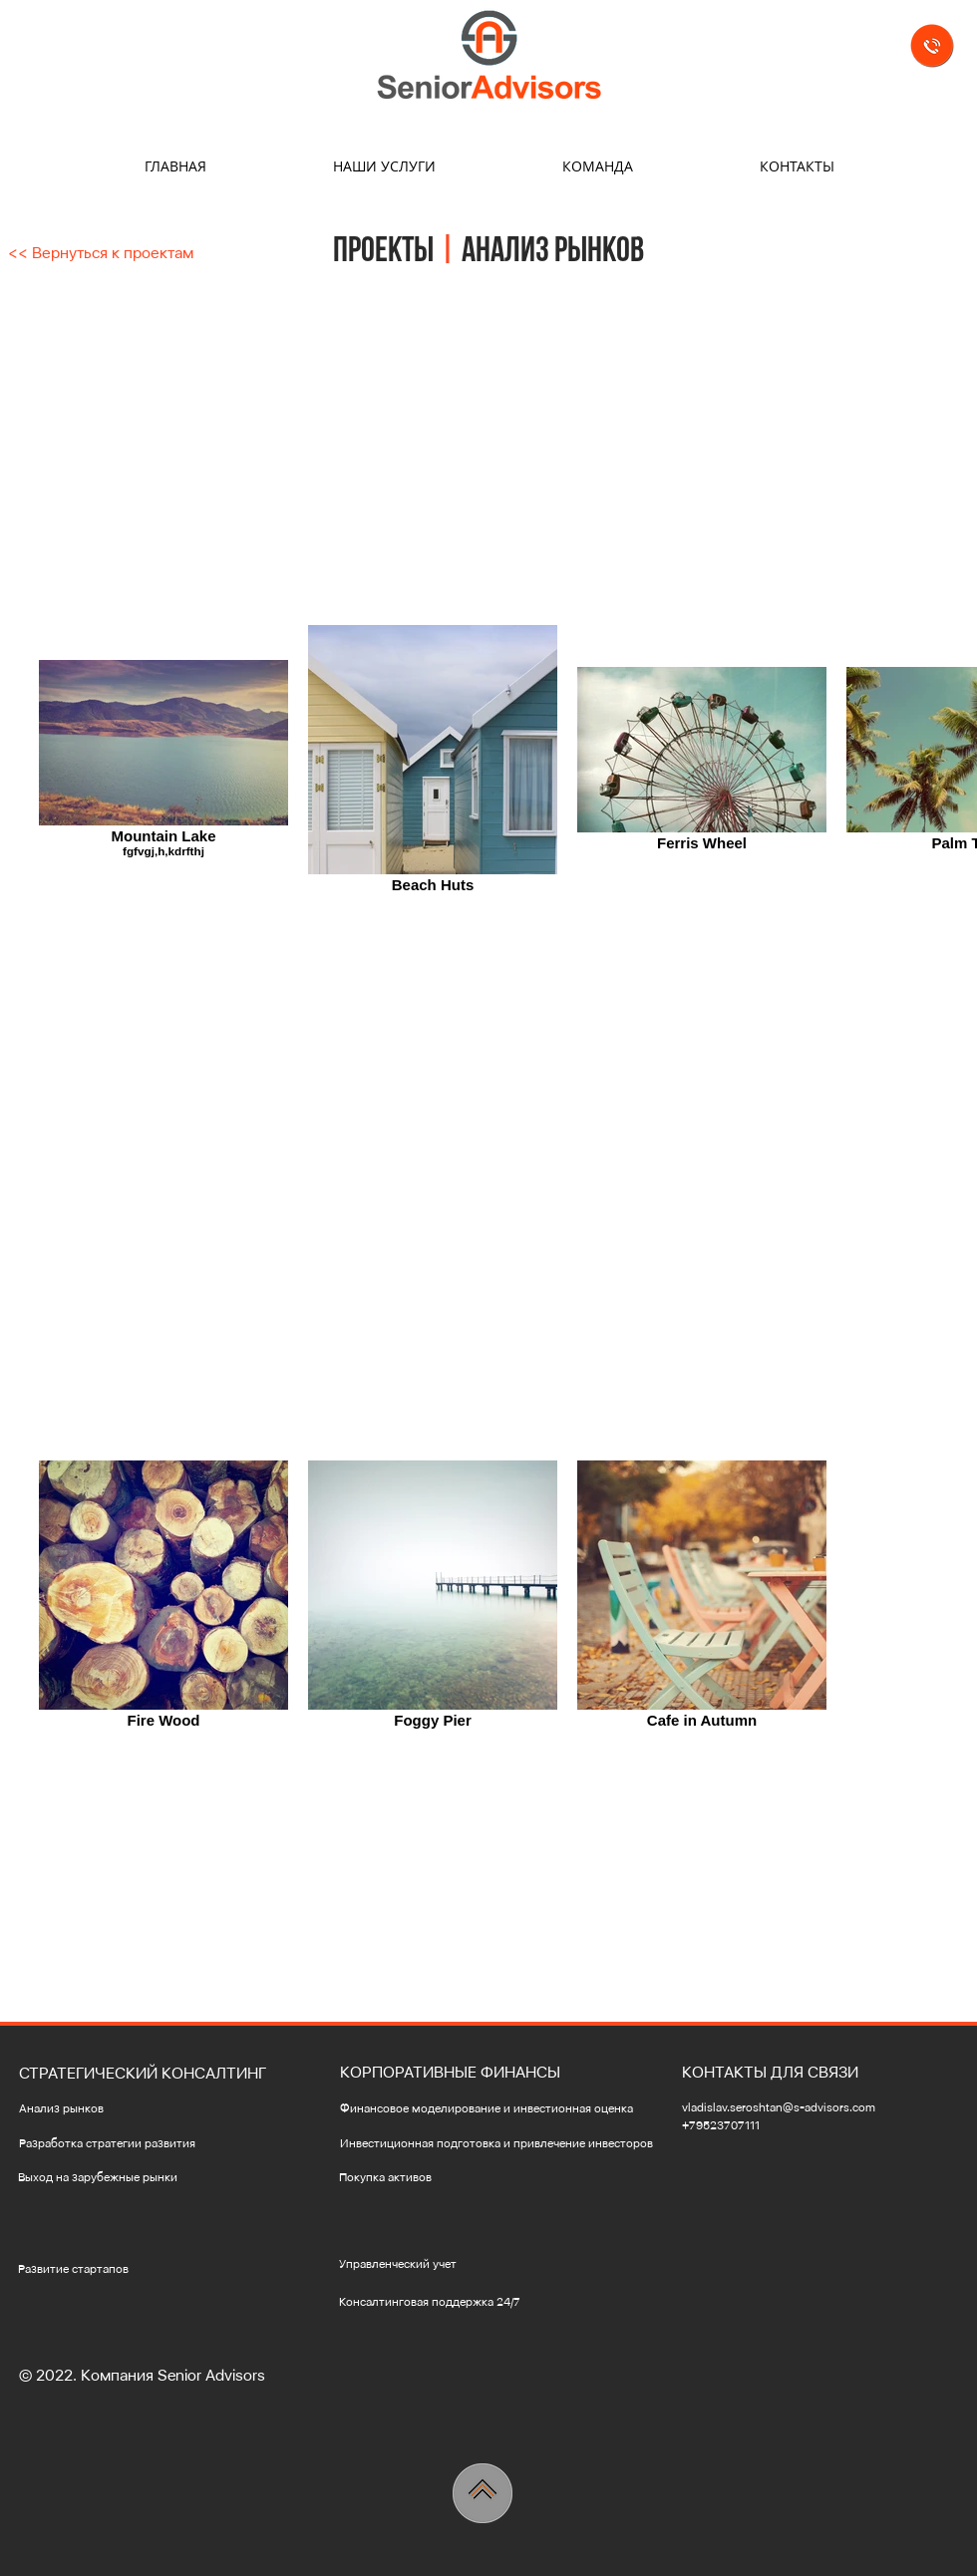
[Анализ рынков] (94, 2108)
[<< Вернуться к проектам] (100, 253)
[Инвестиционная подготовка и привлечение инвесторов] (504, 2143)
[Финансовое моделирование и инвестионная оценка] (494, 2108)
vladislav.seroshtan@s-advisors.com (778, 2106)
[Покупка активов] (472, 2177)
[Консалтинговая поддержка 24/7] (451, 2302)
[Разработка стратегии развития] (135, 2143)
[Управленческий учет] (472, 2264)
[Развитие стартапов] (96, 2269)
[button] (149, 2074)
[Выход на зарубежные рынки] (124, 2177)
